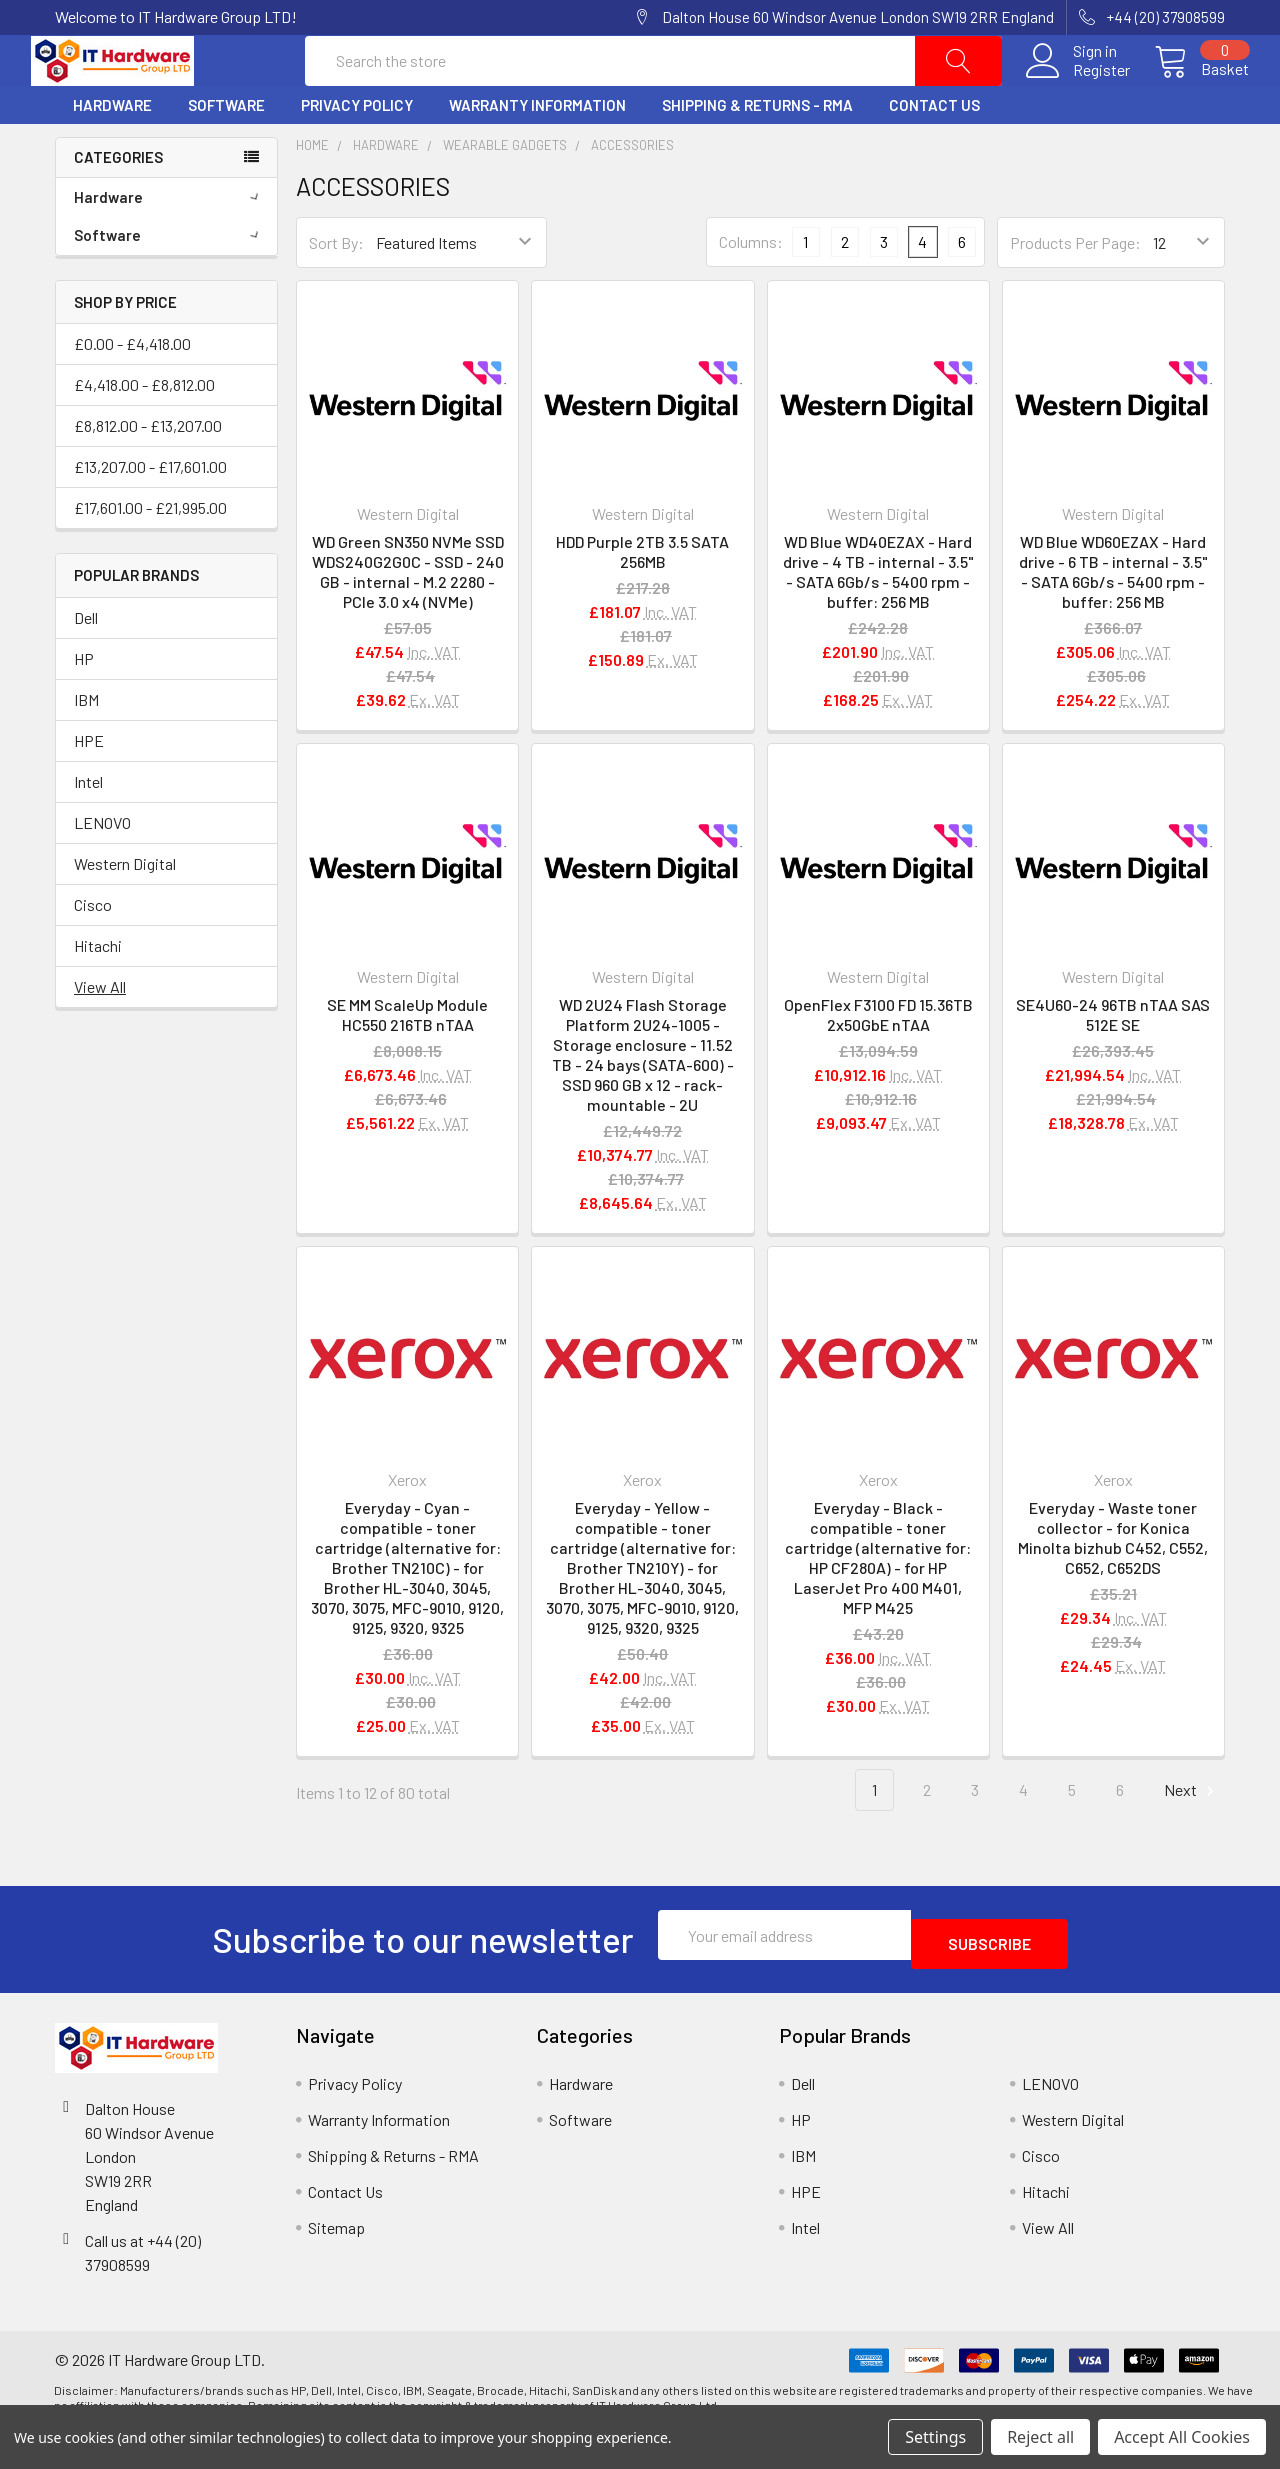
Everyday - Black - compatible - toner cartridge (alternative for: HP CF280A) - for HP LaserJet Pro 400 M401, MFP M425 (878, 1605)
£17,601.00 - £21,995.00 (150, 555)
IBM (86, 747)
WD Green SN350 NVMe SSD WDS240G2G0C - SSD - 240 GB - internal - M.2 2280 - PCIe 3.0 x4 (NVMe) (408, 619)
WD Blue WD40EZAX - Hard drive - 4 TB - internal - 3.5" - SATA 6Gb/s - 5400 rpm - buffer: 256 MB (878, 619)
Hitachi (98, 993)
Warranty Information (537, 153)
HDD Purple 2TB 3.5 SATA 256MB (642, 599)
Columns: (751, 289)
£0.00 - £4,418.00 (132, 391)
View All (100, 1034)
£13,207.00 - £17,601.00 (150, 514)
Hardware (112, 153)
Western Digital (125, 911)
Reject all (1040, 2437)
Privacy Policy (357, 153)
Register (1077, 94)
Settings (935, 2437)
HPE (89, 788)
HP (84, 706)
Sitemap (336, 2266)
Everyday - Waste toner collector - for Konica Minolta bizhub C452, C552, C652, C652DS (1113, 1585)
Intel (88, 829)
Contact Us (934, 153)
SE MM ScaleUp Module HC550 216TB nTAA (407, 1062)
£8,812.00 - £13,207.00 (148, 473)
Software (226, 153)
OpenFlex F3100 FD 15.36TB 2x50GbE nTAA (878, 1062)
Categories (118, 205)
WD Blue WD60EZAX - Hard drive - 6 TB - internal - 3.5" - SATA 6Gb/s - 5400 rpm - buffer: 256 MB (1113, 619)
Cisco (93, 952)
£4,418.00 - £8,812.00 (144, 432)
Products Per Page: (1075, 290)
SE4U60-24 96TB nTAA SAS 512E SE (1113, 1062)
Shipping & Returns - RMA (757, 153)
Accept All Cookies (1182, 2437)
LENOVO (102, 870)
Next (1192, 1838)
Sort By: (336, 290)
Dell (86, 665)
